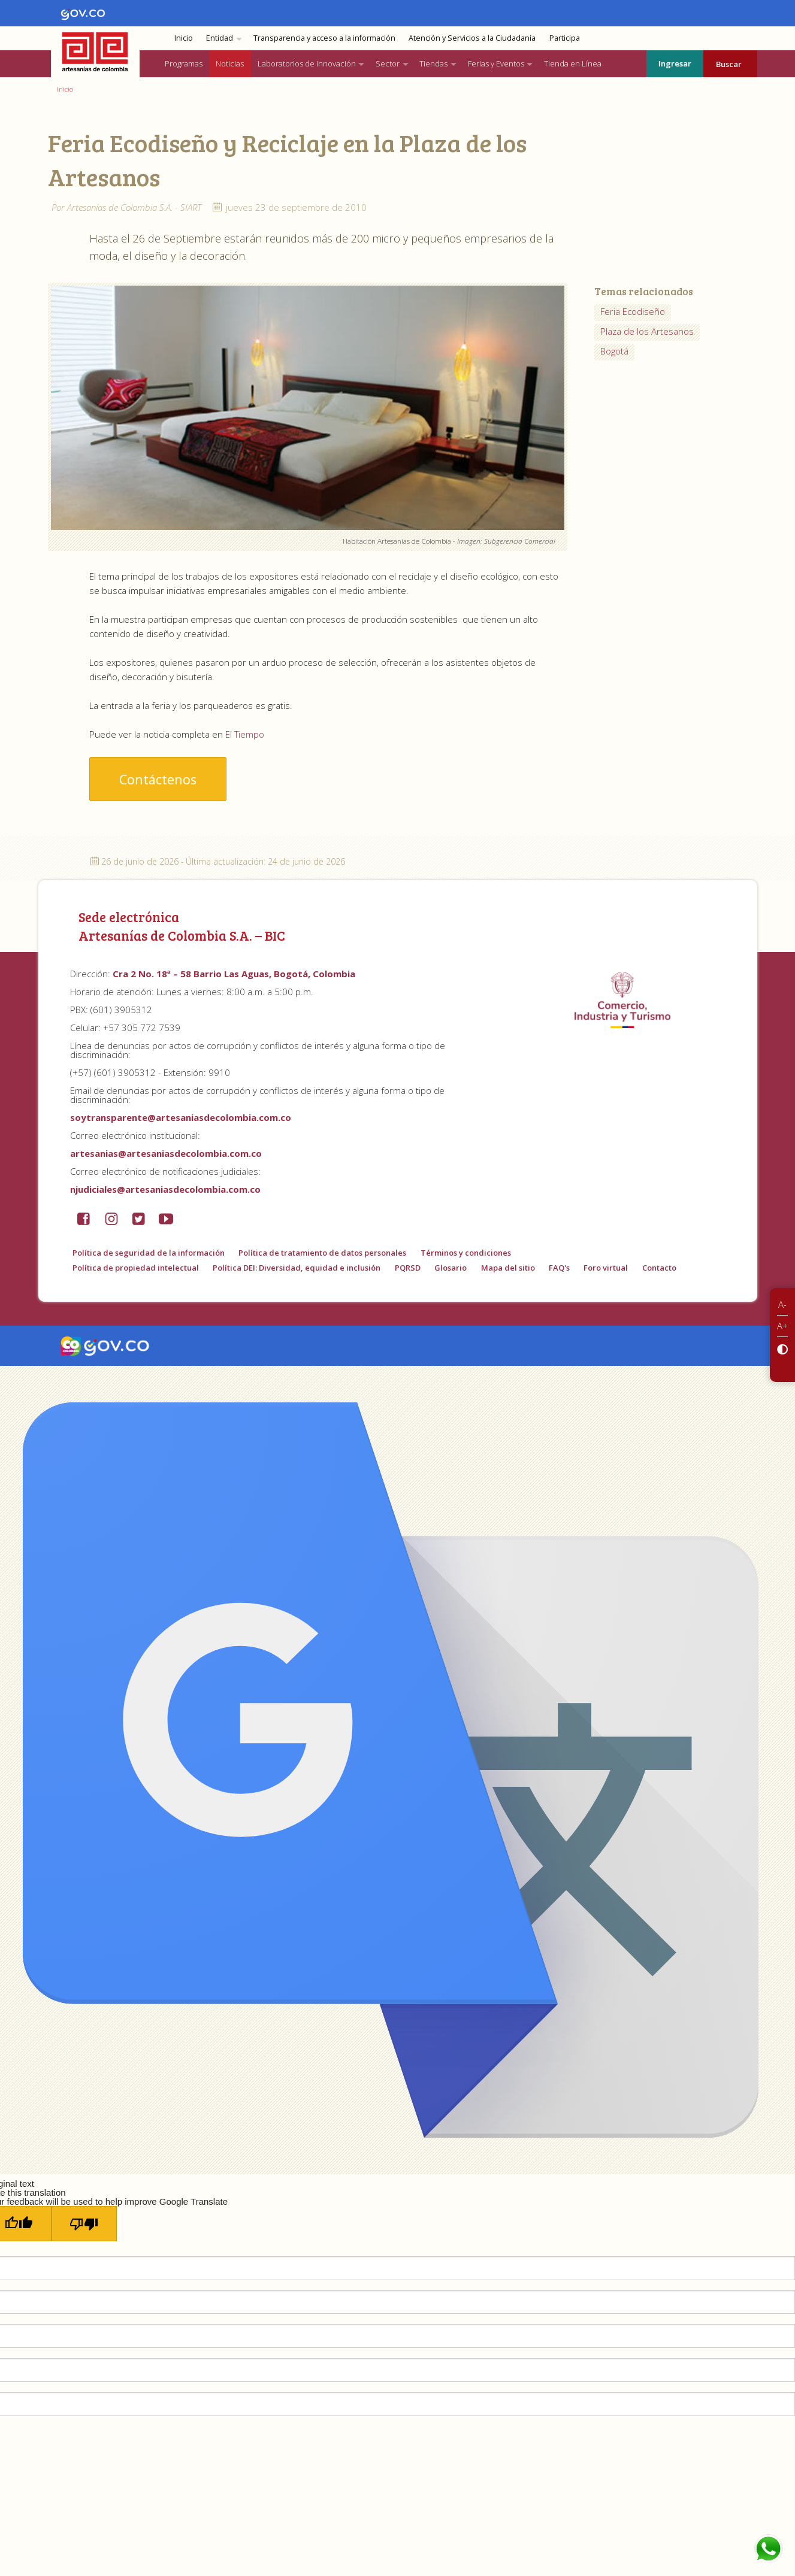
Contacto (659, 1267)
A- (782, 1304)
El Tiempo (244, 734)
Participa (564, 38)
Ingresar (674, 63)
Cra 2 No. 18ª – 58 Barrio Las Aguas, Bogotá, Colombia (234, 974)
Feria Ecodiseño (632, 311)
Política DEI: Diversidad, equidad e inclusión (296, 1267)
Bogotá (614, 351)
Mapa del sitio (508, 1267)
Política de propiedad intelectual (135, 1267)
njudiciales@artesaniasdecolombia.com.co (165, 1189)
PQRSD (408, 1267)
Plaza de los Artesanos (647, 331)
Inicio (183, 38)
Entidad (219, 38)
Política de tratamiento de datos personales (322, 1252)
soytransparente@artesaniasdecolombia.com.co (180, 1117)
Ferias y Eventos (496, 63)
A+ (782, 1326)
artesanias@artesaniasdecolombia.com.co (166, 1153)
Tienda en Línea (572, 63)
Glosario (450, 1267)
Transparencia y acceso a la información (324, 38)
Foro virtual (606, 1267)
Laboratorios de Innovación (307, 63)
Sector (388, 63)
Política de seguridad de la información (148, 1252)
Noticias (230, 63)
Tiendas (433, 63)
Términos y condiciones (466, 1252)
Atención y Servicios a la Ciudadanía (472, 38)
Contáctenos (158, 779)
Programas (183, 63)
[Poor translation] (84, 2224)
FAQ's (559, 1267)
